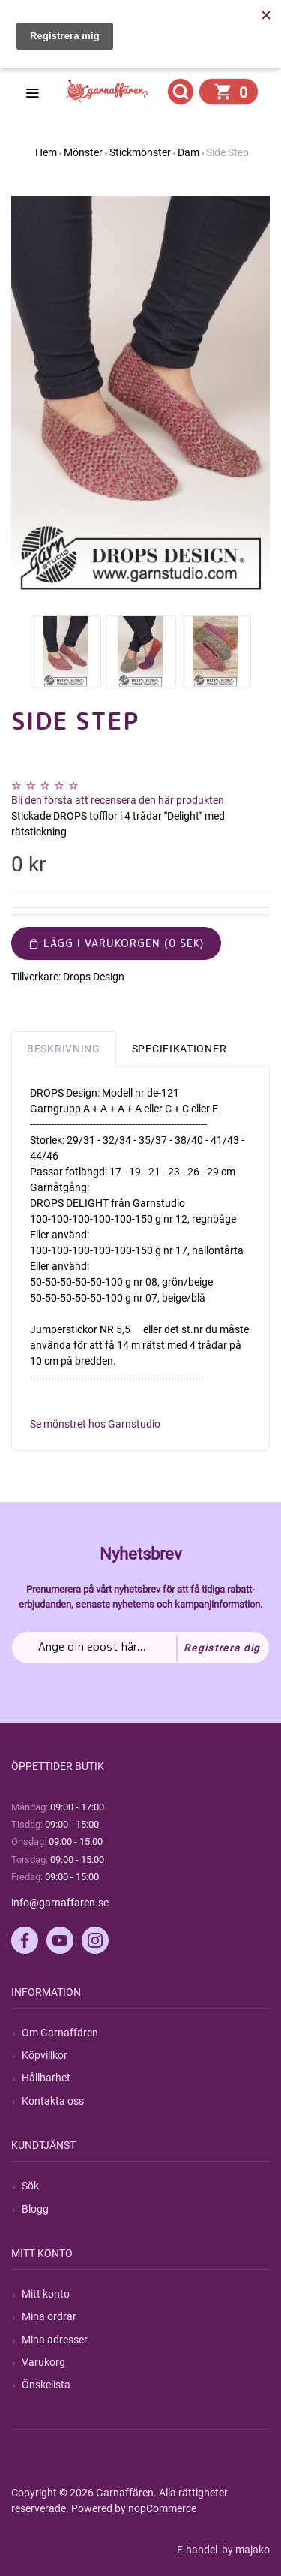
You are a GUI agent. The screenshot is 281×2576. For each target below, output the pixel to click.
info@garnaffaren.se (60, 1903)
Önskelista (46, 2385)
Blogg (35, 2209)
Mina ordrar (49, 2316)
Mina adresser (55, 2340)
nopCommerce (162, 2508)
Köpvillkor (44, 2055)
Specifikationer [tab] (179, 1049)
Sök (30, 2186)
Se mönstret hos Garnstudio (95, 1424)
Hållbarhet (46, 2078)
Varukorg (43, 2362)
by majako (245, 2550)
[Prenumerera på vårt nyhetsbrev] (140, 1647)
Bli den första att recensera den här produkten (117, 800)
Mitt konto (46, 2294)
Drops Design (93, 977)
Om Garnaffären (60, 2033)
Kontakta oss (53, 2101)
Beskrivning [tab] (63, 1049)
